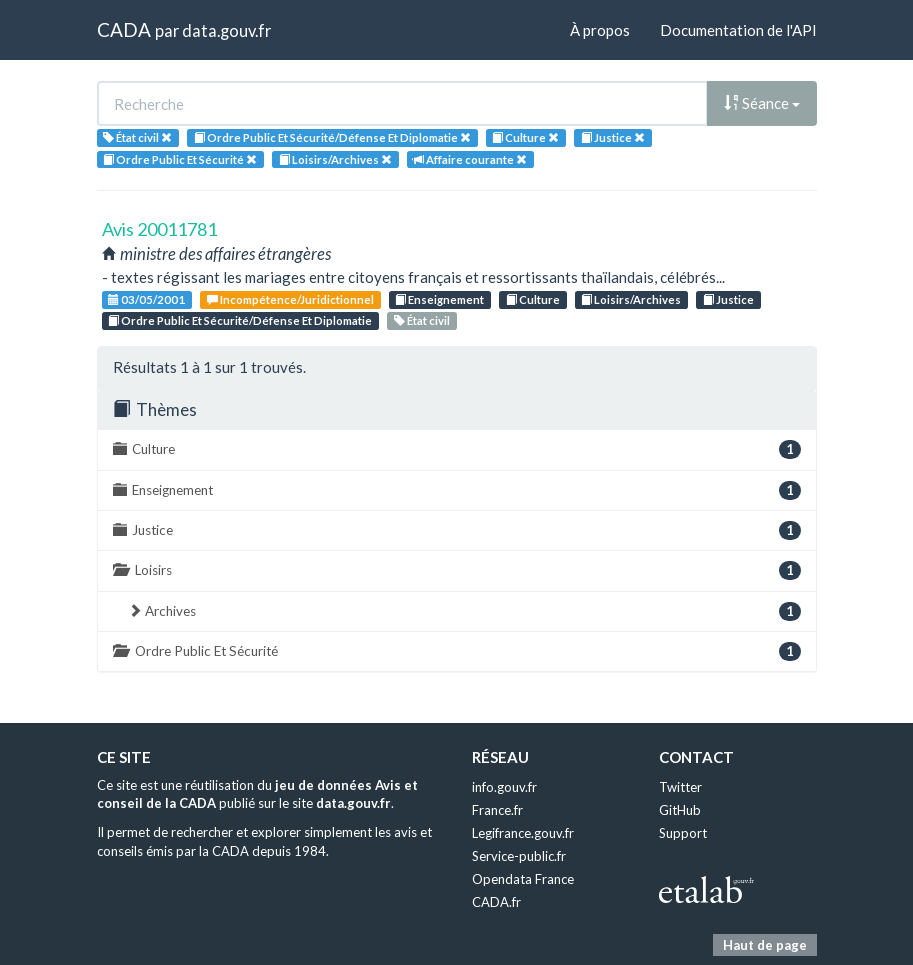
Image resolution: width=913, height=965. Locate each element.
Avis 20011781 (159, 229)
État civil (422, 320)
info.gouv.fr (504, 787)
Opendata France (523, 879)
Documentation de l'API (738, 30)
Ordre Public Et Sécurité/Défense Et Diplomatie (240, 320)
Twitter (680, 787)
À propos (600, 30)
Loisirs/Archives (631, 299)
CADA (124, 29)
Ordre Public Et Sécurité (457, 651)
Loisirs (457, 570)
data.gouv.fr (226, 30)
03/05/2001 (146, 299)
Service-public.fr (519, 856)
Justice (728, 299)
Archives (464, 611)
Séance (762, 103)
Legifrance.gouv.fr (523, 833)
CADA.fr (496, 902)
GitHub (680, 810)
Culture (533, 299)
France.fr (497, 810)
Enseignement (439, 299)
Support (683, 833)
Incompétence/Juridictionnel (290, 299)
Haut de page (765, 945)
